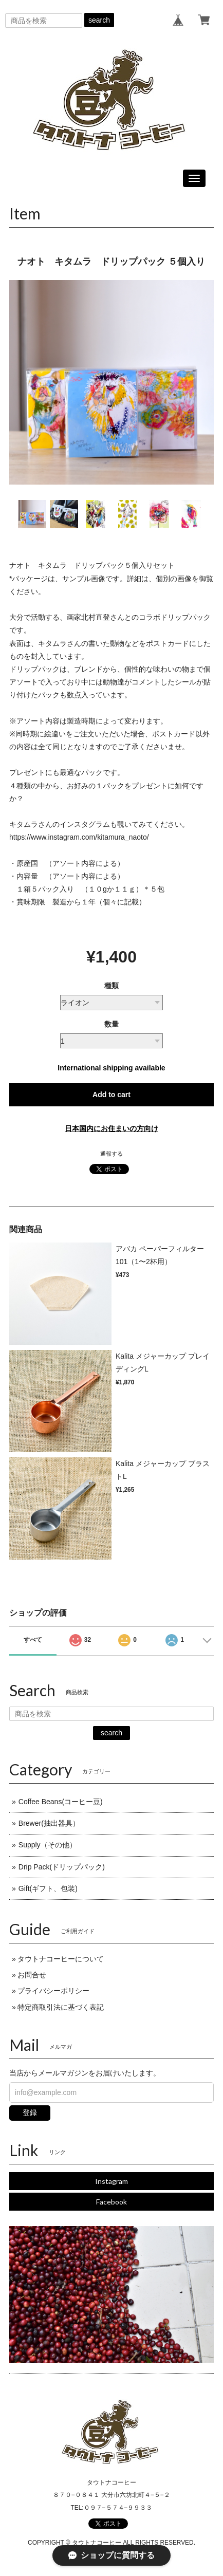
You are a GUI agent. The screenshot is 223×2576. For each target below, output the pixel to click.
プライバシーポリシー (53, 1991)
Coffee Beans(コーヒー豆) (60, 1801)
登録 (30, 2112)
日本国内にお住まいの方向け (111, 1128)
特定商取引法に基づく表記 (60, 2007)
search (99, 20)
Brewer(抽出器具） (49, 1823)
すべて (33, 1639)
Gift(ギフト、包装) (48, 1888)
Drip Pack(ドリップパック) (61, 1867)
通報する (111, 1154)
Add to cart (111, 1094)
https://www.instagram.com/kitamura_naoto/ (79, 837)
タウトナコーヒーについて (60, 1959)
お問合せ (31, 1975)
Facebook (111, 2201)
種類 (111, 985)
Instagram (111, 2181)
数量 (111, 1024)
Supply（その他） (47, 1845)
